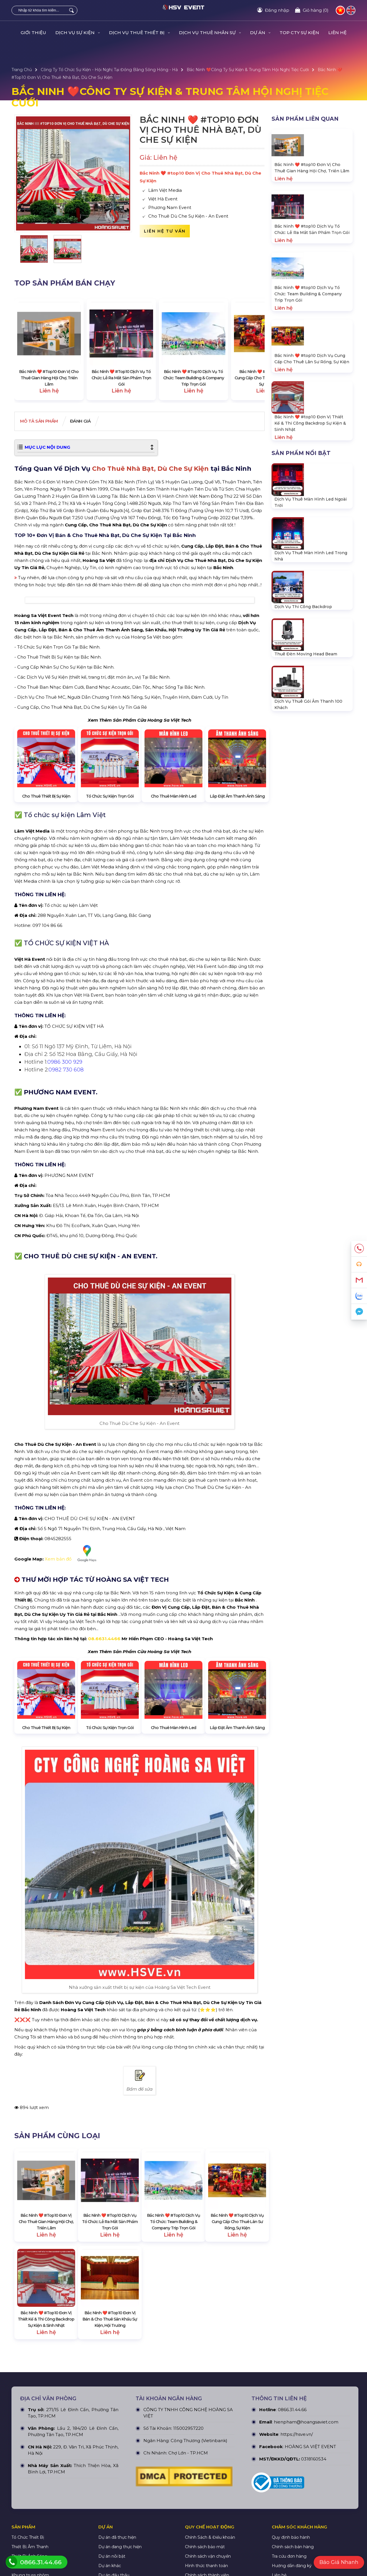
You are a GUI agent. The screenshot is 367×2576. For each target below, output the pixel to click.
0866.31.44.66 (292, 2535)
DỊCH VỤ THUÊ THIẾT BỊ (139, 32)
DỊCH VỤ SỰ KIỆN (77, 32)
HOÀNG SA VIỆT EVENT (310, 2572)
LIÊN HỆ (337, 32)
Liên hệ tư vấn (165, 231)
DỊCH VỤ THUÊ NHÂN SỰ (210, 32)
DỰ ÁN (260, 32)
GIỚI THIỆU (33, 32)
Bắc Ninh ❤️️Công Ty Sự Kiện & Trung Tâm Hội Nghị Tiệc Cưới (248, 69)
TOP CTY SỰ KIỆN (299, 32)
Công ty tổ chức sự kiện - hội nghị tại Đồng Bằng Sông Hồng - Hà (109, 69)
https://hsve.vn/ (296, 2559)
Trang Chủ (21, 69)
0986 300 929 (64, 1187)
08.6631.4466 (104, 1764)
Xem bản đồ (73, 1679)
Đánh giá (95, 422)
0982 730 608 (66, 1195)
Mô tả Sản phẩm (44, 422)
